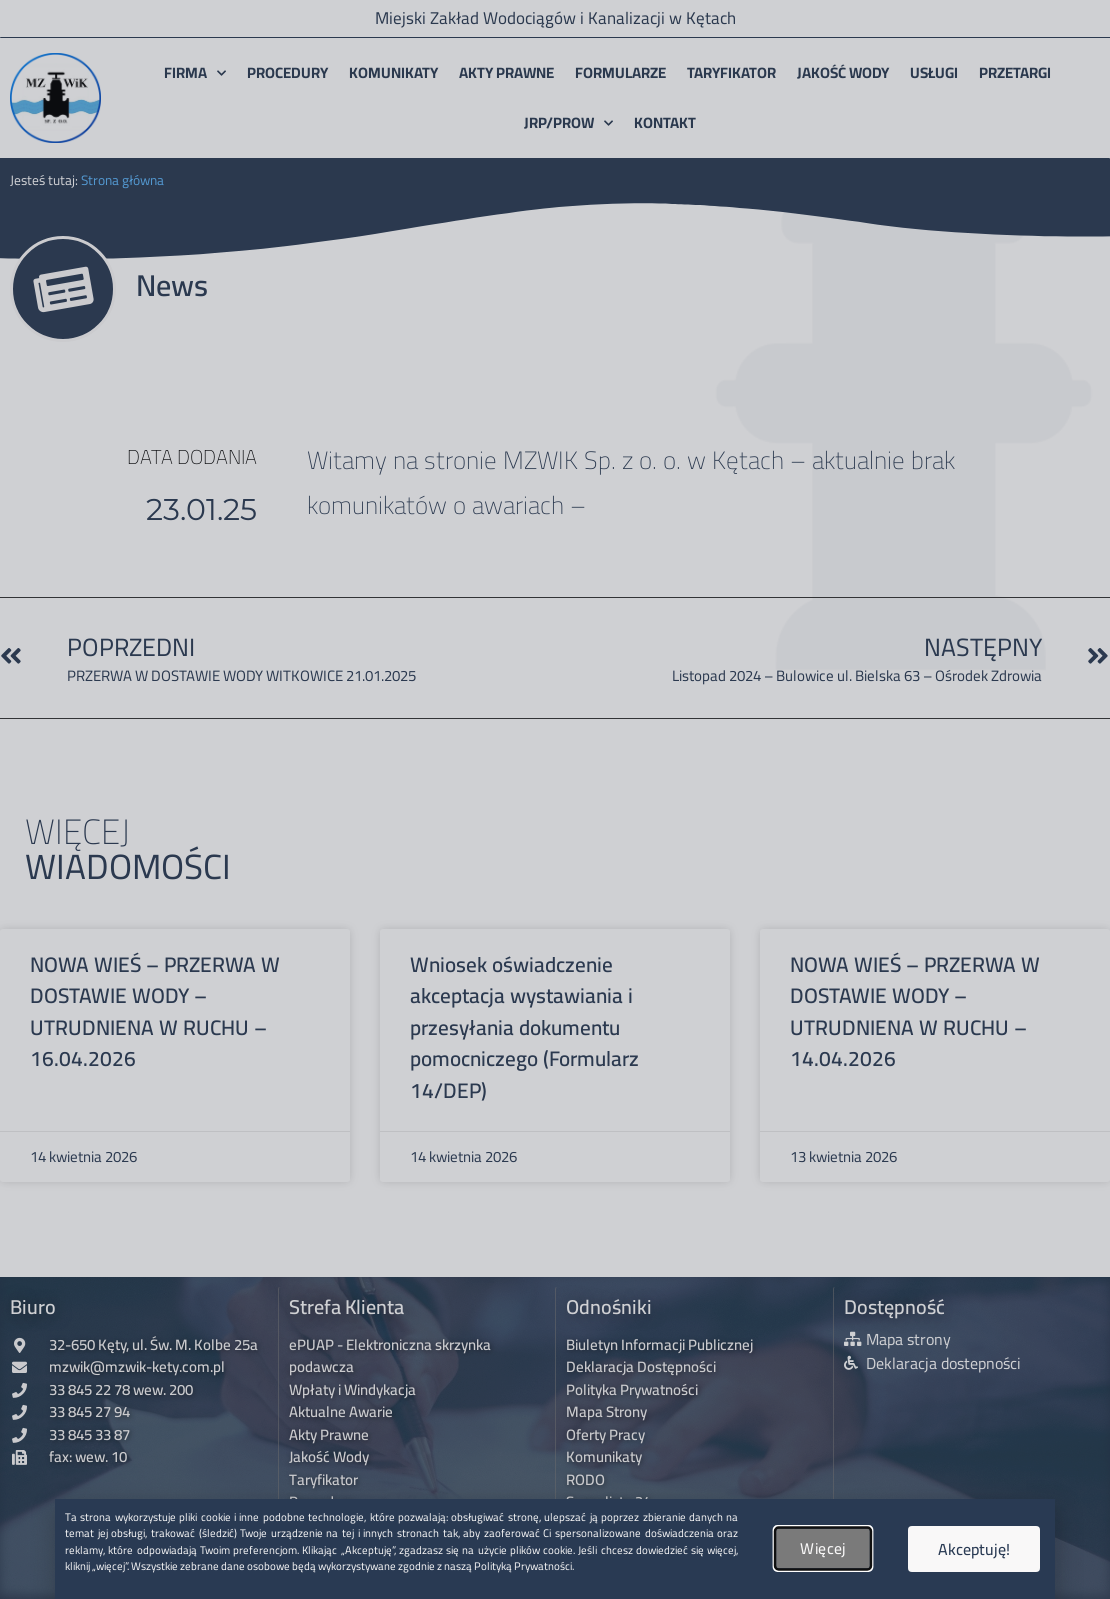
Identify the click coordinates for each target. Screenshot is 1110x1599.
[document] (555, 799)
